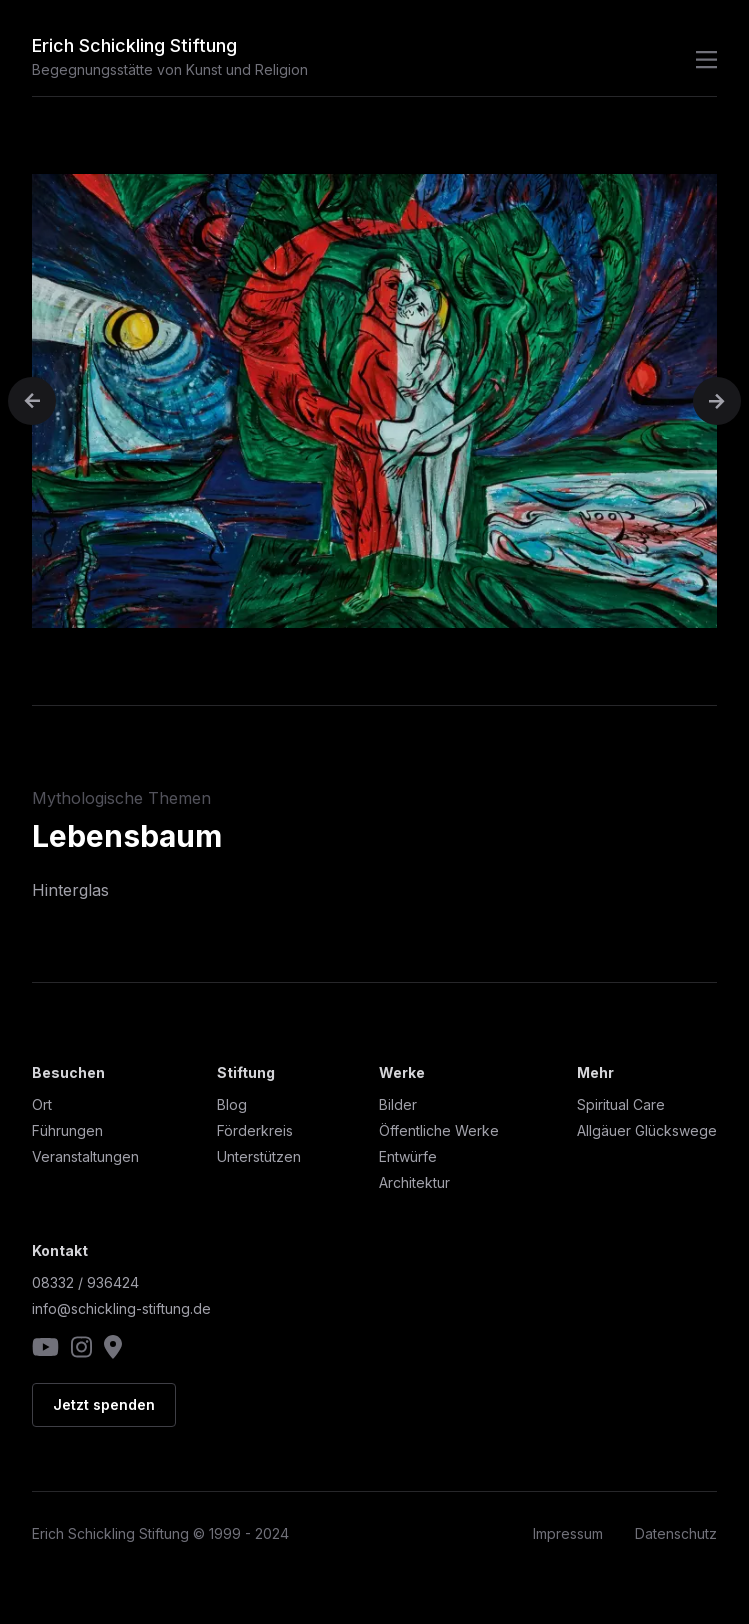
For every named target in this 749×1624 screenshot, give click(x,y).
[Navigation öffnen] (701, 60)
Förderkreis (255, 1130)
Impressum (568, 1533)
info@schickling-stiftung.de (121, 1308)
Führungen (67, 1130)
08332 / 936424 (85, 1282)
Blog (232, 1104)
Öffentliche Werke (439, 1130)
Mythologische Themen (121, 798)
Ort (42, 1104)
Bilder (398, 1104)
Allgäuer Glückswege (647, 1130)
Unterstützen (259, 1156)
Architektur (414, 1182)
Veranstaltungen (85, 1156)
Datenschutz (676, 1533)
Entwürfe (408, 1156)
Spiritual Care (621, 1104)
